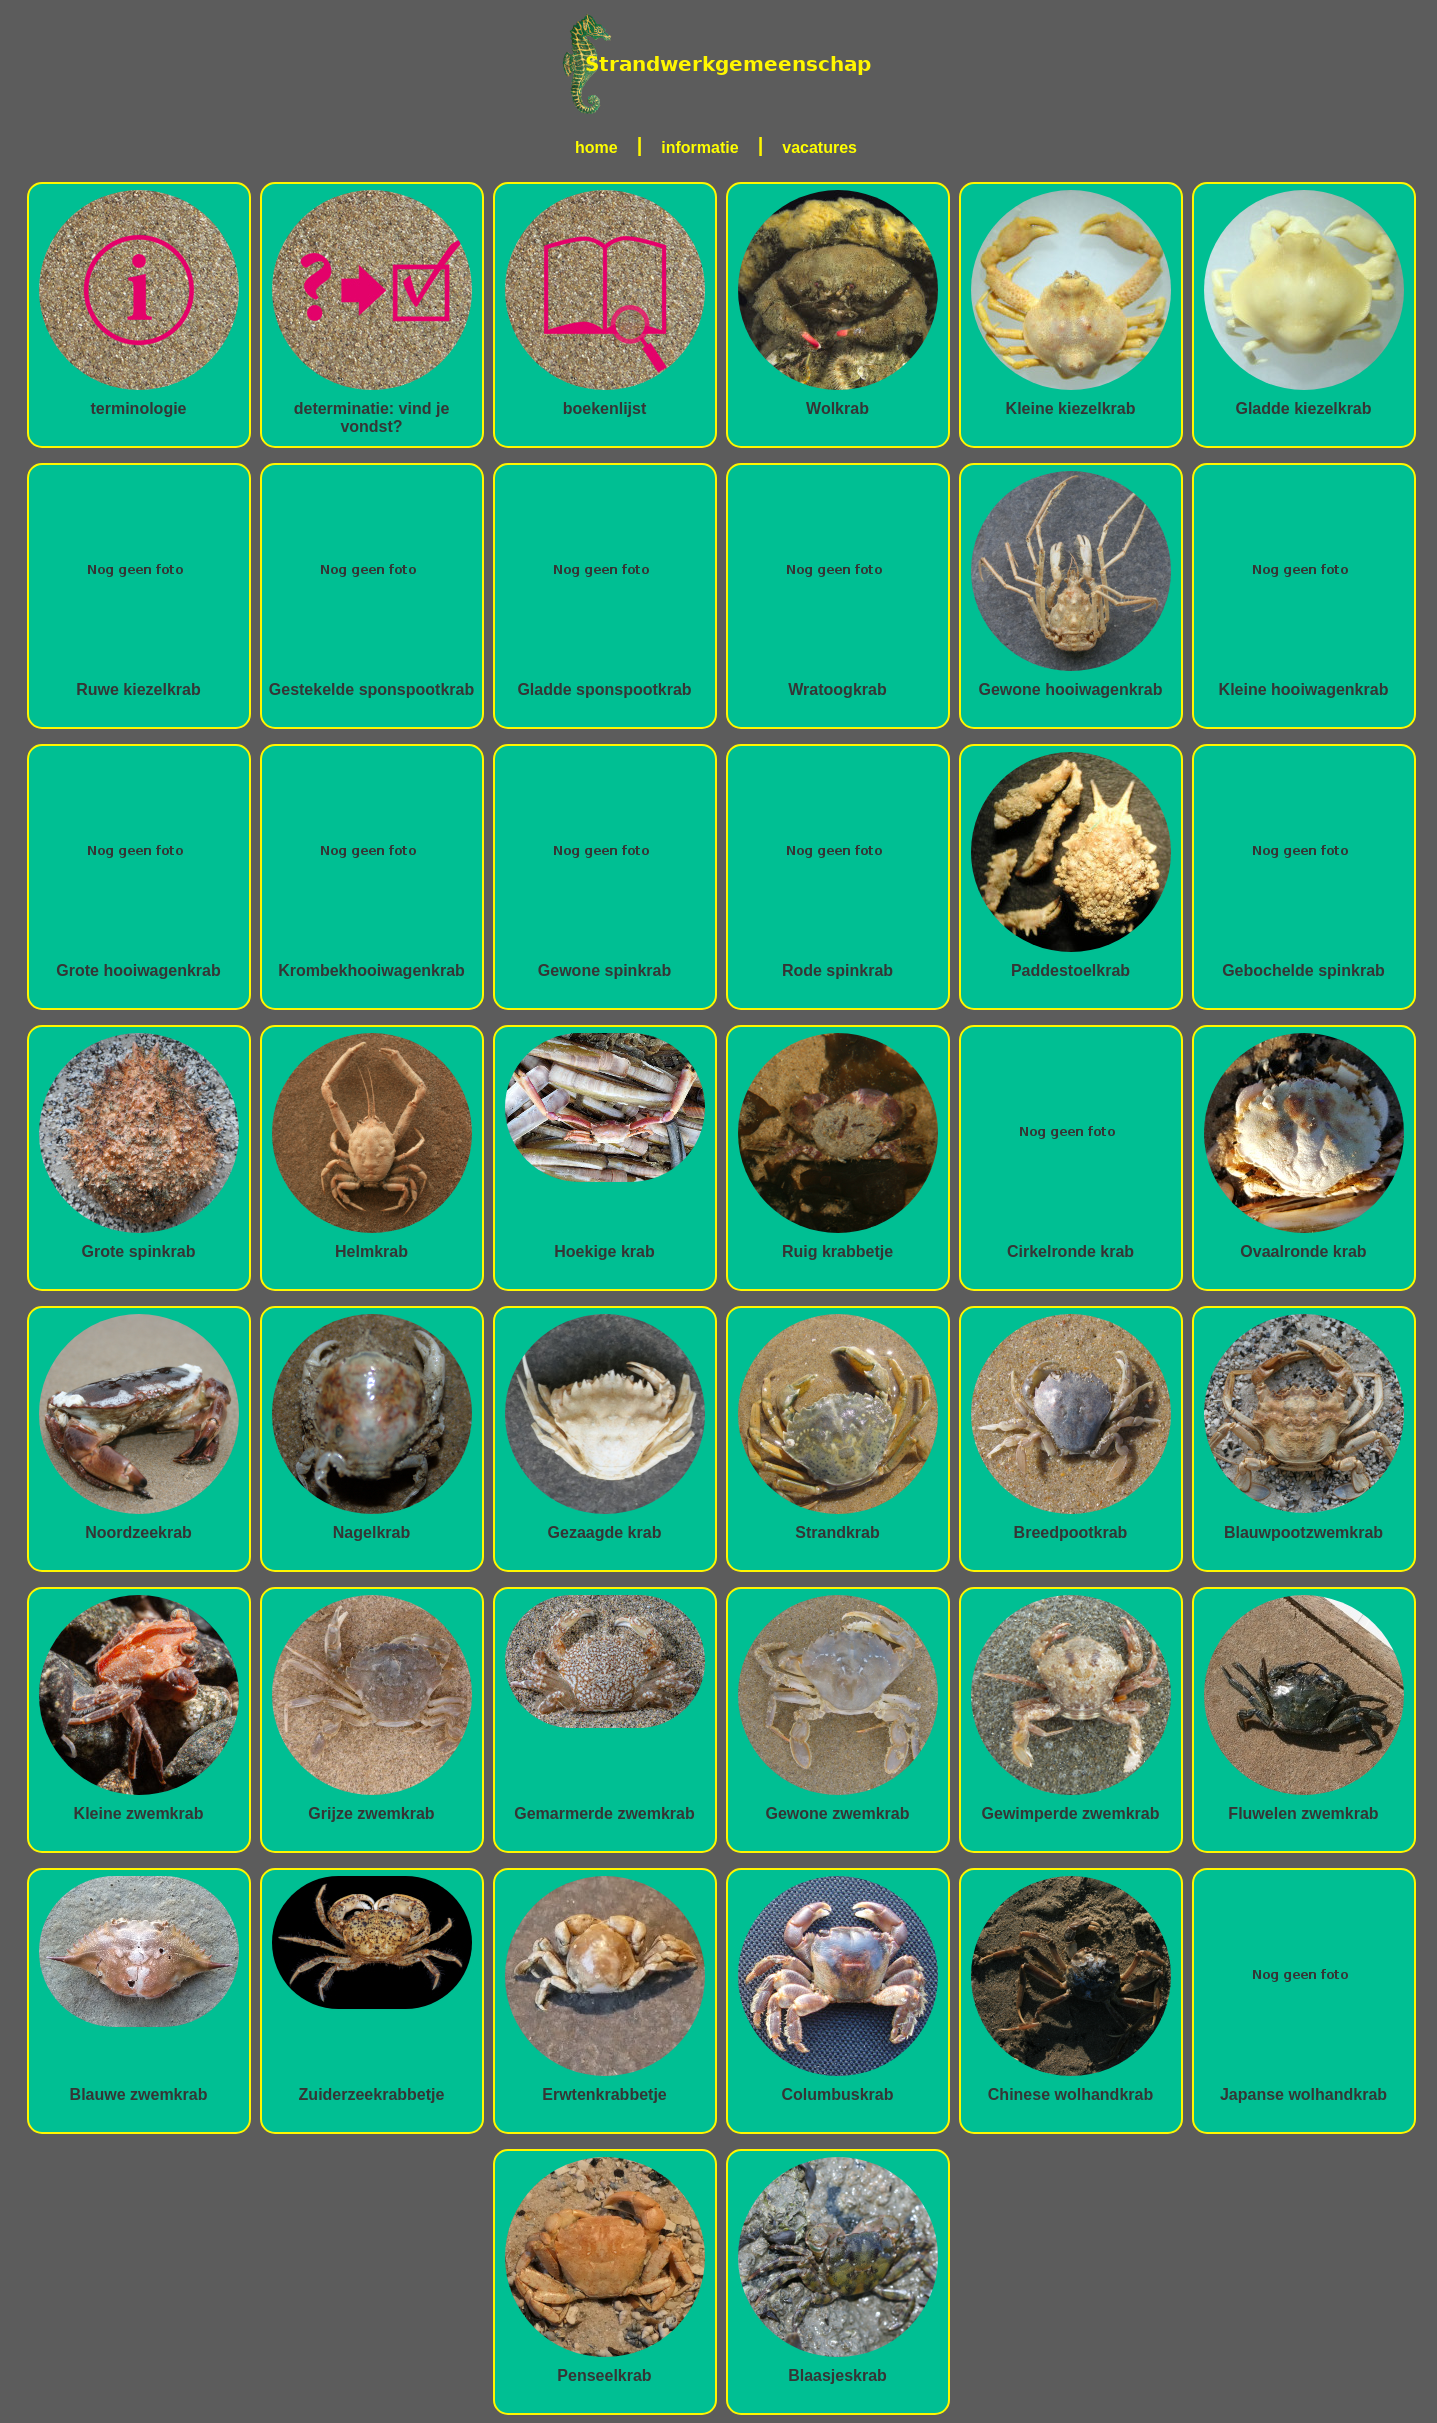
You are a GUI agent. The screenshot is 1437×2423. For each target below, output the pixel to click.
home (596, 147)
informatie (699, 147)
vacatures (819, 147)
